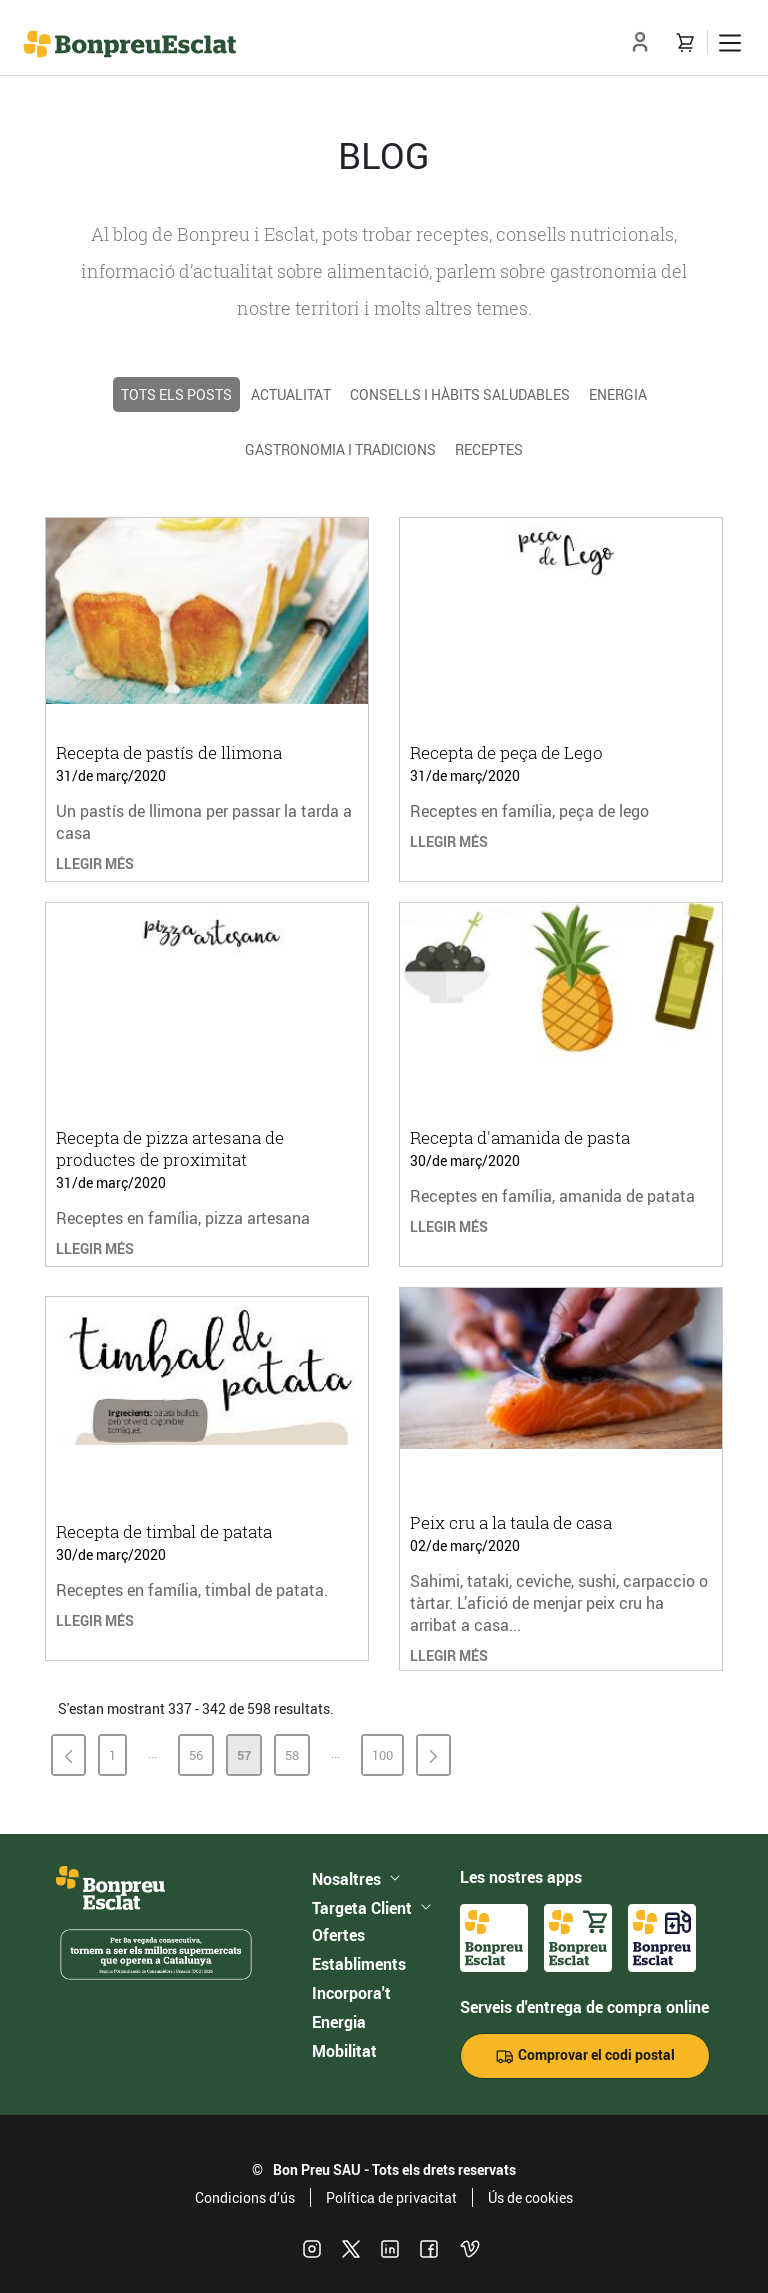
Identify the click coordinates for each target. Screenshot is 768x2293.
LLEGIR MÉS (95, 863)
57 (248, 1759)
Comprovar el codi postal (585, 2055)
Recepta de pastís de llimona (169, 752)
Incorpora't (351, 1993)
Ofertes (338, 1935)
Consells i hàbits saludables (460, 394)
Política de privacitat (391, 2197)
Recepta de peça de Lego (506, 752)
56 (200, 1759)
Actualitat (291, 394)
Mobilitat (344, 2051)
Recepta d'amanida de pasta (520, 1137)
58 (296, 1759)
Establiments (359, 1964)
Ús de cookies (530, 2197)
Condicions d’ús (245, 2197)
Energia (618, 394)
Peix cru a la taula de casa (511, 1522)
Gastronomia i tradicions (340, 449)
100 (387, 1759)
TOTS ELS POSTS (176, 394)
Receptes (489, 449)
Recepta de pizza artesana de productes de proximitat (170, 1148)
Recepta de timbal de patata (164, 1531)
